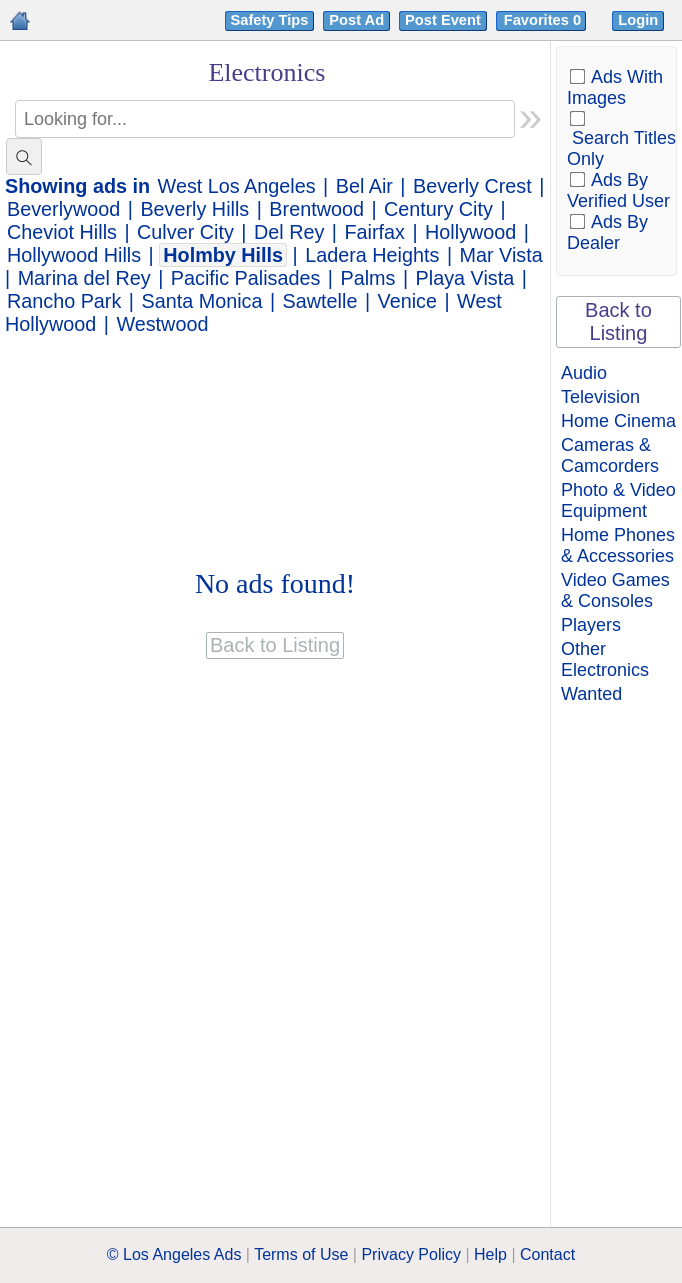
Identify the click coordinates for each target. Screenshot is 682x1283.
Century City (438, 209)
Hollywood (470, 232)
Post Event (443, 20)
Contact (547, 1254)
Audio (584, 373)
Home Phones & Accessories (618, 545)
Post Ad (356, 20)
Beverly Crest (472, 186)
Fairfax (374, 232)
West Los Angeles (237, 186)
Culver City (185, 232)
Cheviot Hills (62, 232)
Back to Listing (618, 321)
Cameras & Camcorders (610, 455)
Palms (367, 278)
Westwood (162, 324)
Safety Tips (270, 20)
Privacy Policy (411, 1254)
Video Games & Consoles (615, 590)
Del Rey (289, 232)
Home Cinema (618, 421)
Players (591, 625)
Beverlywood (63, 209)
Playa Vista (465, 278)
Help (490, 1254)
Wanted (591, 694)
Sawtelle (320, 301)
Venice (407, 301)
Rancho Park (64, 301)
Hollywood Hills (74, 255)
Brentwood (316, 209)
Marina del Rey (84, 278)
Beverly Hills (194, 209)
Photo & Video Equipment (618, 500)
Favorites (544, 20)
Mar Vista (501, 255)
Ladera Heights (372, 255)
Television (600, 397)
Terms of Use (301, 1254)
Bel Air (364, 186)
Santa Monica (202, 301)
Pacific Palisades (246, 278)
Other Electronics (605, 659)
